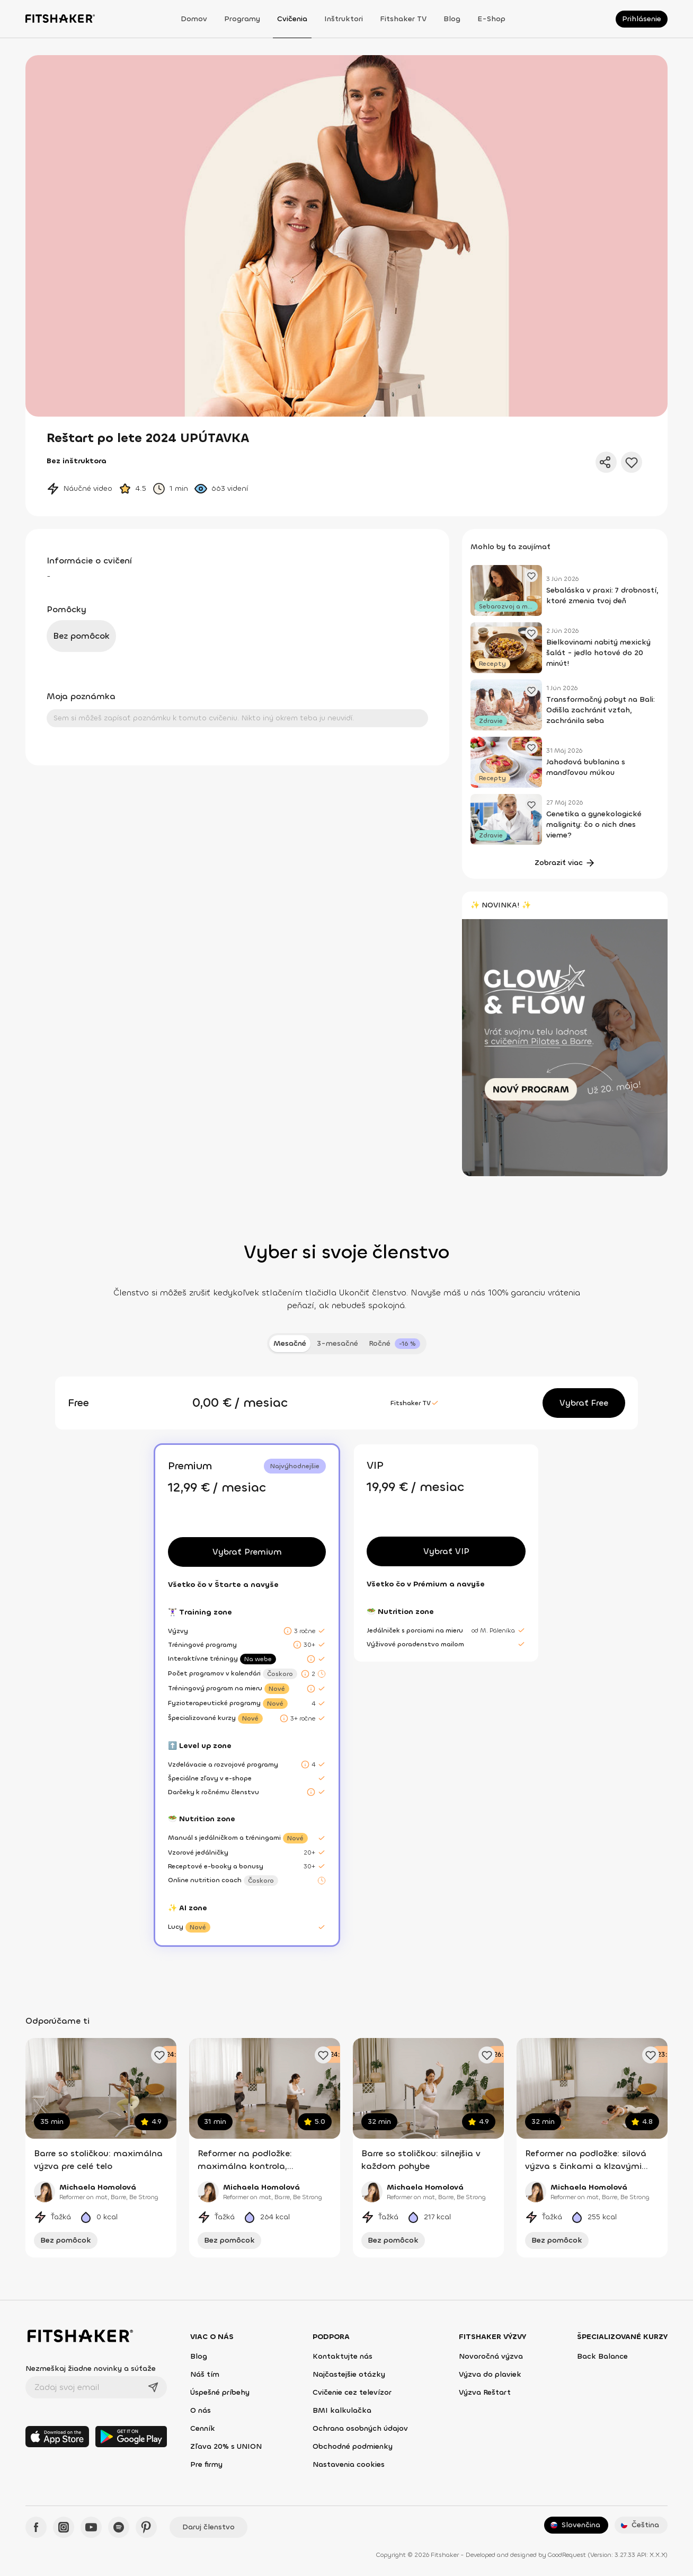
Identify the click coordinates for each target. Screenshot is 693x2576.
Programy (242, 19)
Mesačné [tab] (289, 1343)
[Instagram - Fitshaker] (63, 2527)
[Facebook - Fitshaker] (36, 2527)
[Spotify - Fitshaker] (118, 2527)
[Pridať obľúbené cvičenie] (159, 2054)
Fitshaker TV (403, 19)
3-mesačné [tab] (337, 1343)
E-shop (491, 19)
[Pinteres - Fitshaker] (146, 2527)
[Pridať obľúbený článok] (531, 575)
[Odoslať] (153, 2387)
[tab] (394, 1343)
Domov (194, 19)
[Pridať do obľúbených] (631, 462)
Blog (451, 19)
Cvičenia (292, 19)
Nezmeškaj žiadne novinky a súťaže (90, 2368)
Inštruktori (343, 19)
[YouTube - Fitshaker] (91, 2527)
